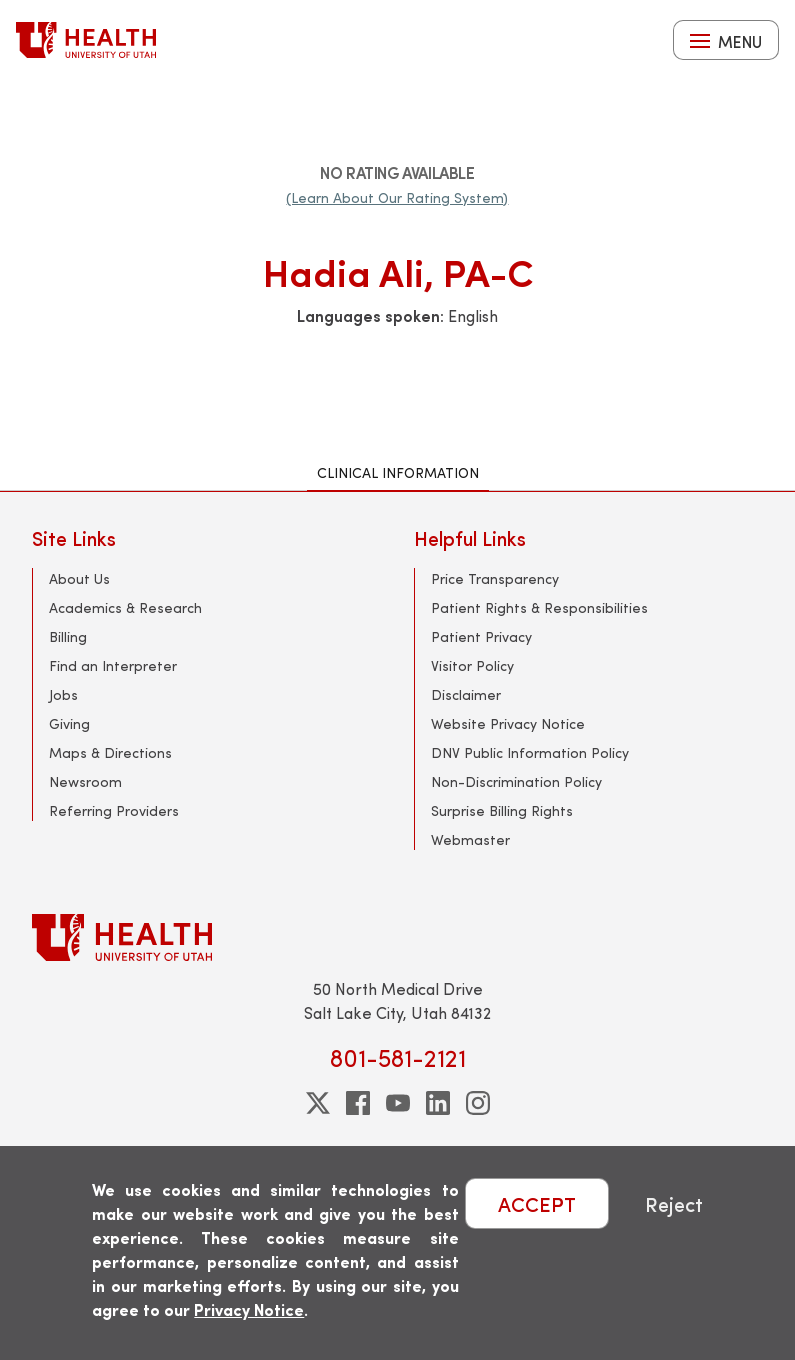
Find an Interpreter (113, 665)
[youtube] (398, 1103)
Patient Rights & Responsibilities (539, 607)
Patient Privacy (481, 636)
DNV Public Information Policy (530, 752)
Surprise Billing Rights (502, 810)
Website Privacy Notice (508, 723)
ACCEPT (537, 1203)
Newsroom (85, 781)
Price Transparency (495, 578)
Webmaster (470, 839)
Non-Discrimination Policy (516, 781)
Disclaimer (466, 694)
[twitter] (318, 1103)
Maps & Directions (110, 752)
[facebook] (358, 1103)
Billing (68, 636)
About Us (79, 578)
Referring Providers (114, 810)
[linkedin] (438, 1103)
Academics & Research (125, 607)
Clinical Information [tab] (398, 472)
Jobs (63, 694)
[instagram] (478, 1103)
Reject (674, 1203)
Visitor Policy (472, 665)
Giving (69, 723)
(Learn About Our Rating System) (397, 197)
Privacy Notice (249, 1309)
